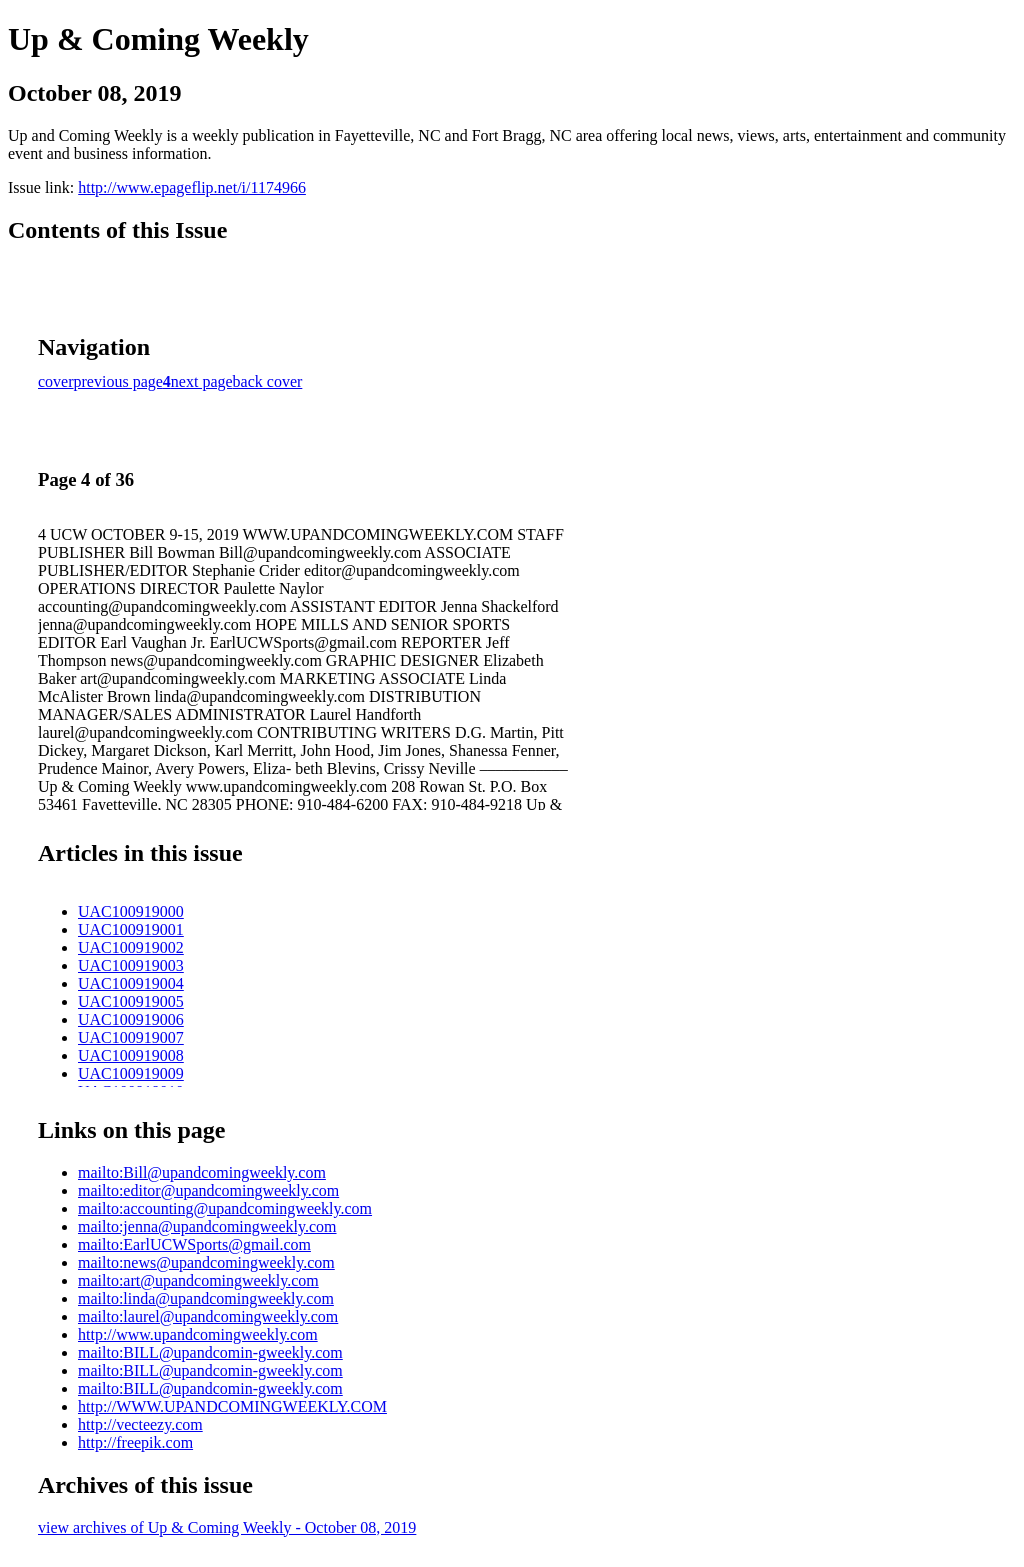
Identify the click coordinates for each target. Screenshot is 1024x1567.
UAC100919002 (131, 947)
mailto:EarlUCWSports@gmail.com (194, 1244)
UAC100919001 (131, 929)
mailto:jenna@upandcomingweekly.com (207, 1226)
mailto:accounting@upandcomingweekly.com (225, 1208)
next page (202, 381)
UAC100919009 (131, 1073)
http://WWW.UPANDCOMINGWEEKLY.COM (232, 1406)
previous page (118, 381)
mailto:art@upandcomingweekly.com (198, 1280)
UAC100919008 (131, 1055)
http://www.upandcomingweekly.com (198, 1334)
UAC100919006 (131, 1019)
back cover (268, 381)
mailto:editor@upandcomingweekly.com (208, 1190)
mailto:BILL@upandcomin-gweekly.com (210, 1352)
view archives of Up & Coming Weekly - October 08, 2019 (227, 1527)
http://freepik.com (135, 1442)
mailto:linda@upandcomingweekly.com (206, 1298)
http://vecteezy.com (140, 1424)
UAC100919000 (131, 911)
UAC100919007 (131, 1037)
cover (56, 381)
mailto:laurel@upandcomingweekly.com (208, 1316)
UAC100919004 (131, 983)
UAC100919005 (131, 1001)
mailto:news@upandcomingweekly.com (206, 1262)
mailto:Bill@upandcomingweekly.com (202, 1172)
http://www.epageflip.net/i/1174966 (192, 187)
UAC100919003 (131, 965)
